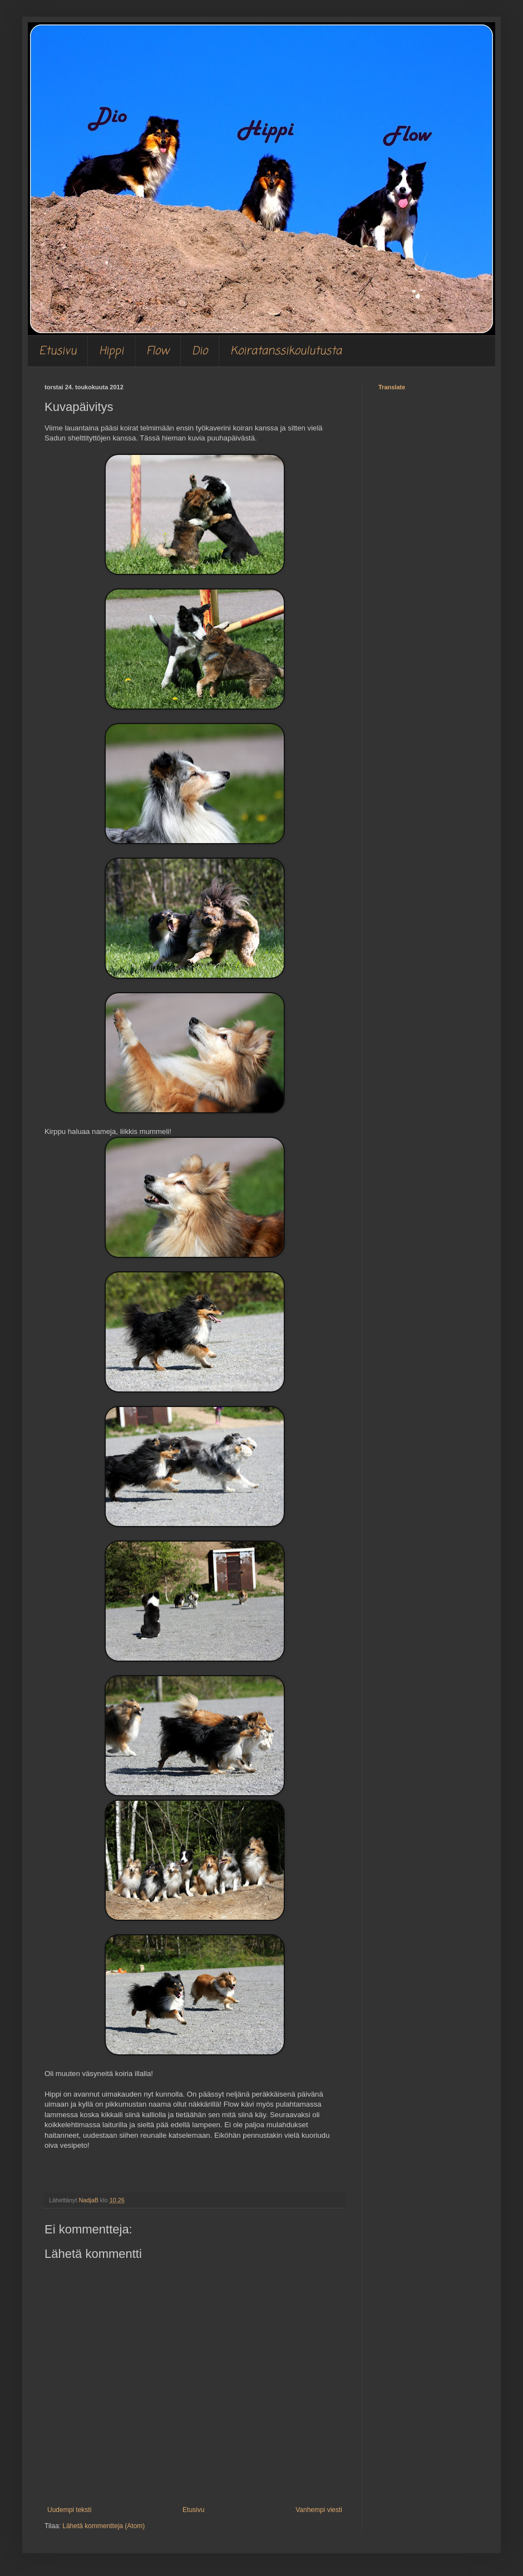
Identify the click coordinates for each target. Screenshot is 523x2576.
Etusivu (57, 351)
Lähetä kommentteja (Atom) (103, 2526)
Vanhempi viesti (318, 2510)
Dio (200, 351)
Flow (157, 351)
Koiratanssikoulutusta (286, 351)
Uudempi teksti (69, 2510)
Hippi (111, 351)
